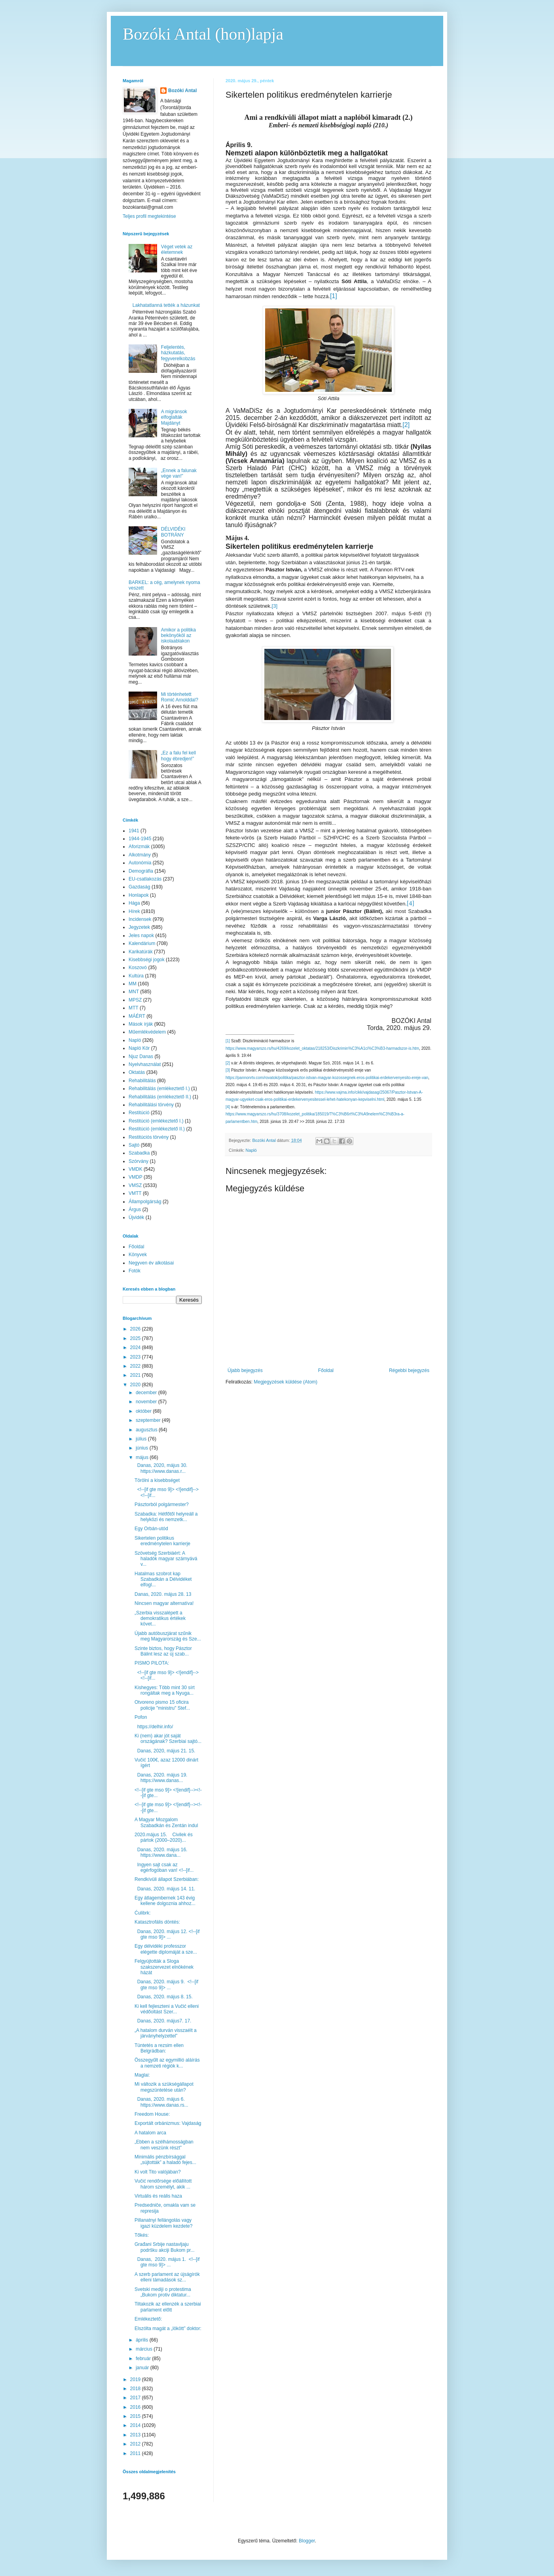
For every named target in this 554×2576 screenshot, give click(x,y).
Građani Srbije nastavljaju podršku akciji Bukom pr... (165, 2247)
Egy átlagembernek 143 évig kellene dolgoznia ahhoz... (165, 1900)
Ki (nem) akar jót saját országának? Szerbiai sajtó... (168, 1738)
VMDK (135, 1169)
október (144, 1411)
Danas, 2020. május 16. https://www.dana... (162, 1852)
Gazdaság (139, 887)
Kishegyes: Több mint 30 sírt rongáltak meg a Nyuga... (165, 1690)
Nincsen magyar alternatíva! (164, 1603)
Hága (134, 903)
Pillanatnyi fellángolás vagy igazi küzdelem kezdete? (163, 2222)
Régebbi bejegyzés (409, 1370)
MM (133, 984)
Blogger (307, 2541)
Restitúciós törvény (149, 1137)
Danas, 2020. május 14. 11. (165, 1889)
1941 (134, 830)
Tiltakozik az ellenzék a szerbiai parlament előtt (168, 2306)
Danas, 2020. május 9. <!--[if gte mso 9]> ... (166, 1984)
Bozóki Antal (182, 90)
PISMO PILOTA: (152, 1663)
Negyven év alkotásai (151, 1263)
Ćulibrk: (143, 1913)
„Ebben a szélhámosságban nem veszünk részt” (164, 2144)
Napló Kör (139, 1048)
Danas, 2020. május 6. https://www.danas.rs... (161, 2101)
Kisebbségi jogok (147, 959)
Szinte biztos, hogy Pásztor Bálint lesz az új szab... (163, 1651)
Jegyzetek (139, 927)
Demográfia (141, 871)
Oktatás (137, 1072)
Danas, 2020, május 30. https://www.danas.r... (161, 1468)
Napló (251, 1150)
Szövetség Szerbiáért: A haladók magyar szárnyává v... (166, 1558)
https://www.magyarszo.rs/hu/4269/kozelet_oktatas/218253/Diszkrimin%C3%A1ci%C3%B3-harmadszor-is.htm (322, 1048)
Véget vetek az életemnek (176, 249)
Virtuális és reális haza (158, 2196)
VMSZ (135, 1185)
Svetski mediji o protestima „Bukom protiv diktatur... (163, 2292)
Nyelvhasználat (145, 1064)
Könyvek (138, 1254)
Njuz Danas (141, 1056)
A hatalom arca (150, 2133)
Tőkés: (142, 2235)
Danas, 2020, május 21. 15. (166, 1751)
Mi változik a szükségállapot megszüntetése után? (164, 2086)
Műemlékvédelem (147, 1032)
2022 (136, 1366)
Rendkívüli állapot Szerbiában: (167, 1879)
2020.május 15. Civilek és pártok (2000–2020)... (164, 1837)
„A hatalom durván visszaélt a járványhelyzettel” (166, 2033)
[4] (228, 1107)
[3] (275, 606)
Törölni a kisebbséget (157, 1480)
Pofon (141, 1717)
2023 (136, 1357)
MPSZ (135, 1000)
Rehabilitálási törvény (151, 1105)
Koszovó (138, 967)
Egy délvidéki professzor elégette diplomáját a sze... (166, 1948)
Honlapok (139, 895)
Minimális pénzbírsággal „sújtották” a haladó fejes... (165, 2159)
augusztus (147, 1430)
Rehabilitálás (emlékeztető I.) (159, 1088)
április (143, 2340)
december (147, 1392)
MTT (133, 1008)
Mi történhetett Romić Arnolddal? (179, 697)
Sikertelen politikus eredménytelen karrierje (162, 1540)
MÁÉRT (137, 1016)
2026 (136, 1329)
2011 (136, 2453)
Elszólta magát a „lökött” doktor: (168, 2328)
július (142, 1439)
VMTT (135, 1193)
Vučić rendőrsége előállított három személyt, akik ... (163, 2183)
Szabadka (139, 1153)
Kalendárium (142, 943)
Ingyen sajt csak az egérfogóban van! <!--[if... (164, 1867)
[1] (228, 1041)
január (143, 2367)
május (143, 1457)
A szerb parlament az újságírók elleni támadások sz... (167, 2277)
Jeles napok (141, 935)
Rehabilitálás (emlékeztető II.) (160, 1097)
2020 (136, 1384)
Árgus (135, 1209)
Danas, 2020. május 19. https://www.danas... (162, 1777)
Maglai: (142, 2075)
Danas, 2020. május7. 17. (163, 2021)
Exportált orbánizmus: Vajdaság (168, 2123)
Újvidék (136, 1217)
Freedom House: (152, 2114)
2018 (136, 2388)
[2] (228, 1063)
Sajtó (134, 1145)
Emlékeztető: (148, 2319)
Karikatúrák (141, 951)
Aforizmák (139, 846)
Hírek (134, 911)
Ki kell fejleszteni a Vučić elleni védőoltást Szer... (167, 2009)
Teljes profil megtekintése (149, 216)
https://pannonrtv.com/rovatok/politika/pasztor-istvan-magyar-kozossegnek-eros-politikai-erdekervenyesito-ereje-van (327, 1077)
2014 (136, 2425)
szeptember (149, 1420)
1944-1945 (140, 838)
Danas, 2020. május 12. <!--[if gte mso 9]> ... (167, 1934)
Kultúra (136, 976)
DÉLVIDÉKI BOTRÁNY (173, 531)
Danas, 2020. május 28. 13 (163, 1594)
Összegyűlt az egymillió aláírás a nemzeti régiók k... (167, 2062)
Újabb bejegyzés (245, 1370)
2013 (136, 2435)
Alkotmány (140, 855)
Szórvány (138, 1161)
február (144, 2358)
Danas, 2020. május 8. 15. (164, 1997)
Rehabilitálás (142, 1080)
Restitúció (139, 1112)
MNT (134, 991)
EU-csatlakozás (145, 879)
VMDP (135, 1177)
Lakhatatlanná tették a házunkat (166, 305)
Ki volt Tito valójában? (158, 2172)
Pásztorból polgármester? (162, 1504)
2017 (136, 2397)
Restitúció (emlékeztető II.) (157, 1129)
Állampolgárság (145, 1201)
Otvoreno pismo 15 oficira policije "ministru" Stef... (162, 1704)
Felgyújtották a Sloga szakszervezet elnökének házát (164, 1966)
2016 (136, 2407)
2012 (136, 2444)
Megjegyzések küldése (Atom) (285, 1382)
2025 (136, 1338)
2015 (136, 2416)
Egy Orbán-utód (151, 1528)
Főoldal (326, 1370)
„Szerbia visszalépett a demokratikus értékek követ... (160, 1618)
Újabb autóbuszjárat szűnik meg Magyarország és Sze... (168, 1636)
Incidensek (140, 919)
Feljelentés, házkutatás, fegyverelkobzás (178, 352)
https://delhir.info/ (154, 1726)
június (143, 1448)
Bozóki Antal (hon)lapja (203, 34)
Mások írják (141, 1024)
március (145, 2349)
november (147, 1401)
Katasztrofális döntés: (157, 1922)
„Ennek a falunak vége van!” (179, 473)
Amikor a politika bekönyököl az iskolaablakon (178, 635)
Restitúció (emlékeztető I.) (156, 1121)
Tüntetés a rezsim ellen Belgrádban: (159, 2048)
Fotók (134, 1271)
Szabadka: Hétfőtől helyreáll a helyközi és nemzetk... (166, 1516)
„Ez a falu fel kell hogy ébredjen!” (178, 755)
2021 (136, 1375)
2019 (136, 2379)
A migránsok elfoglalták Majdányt (174, 417)
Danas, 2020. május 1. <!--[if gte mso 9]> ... (167, 2262)
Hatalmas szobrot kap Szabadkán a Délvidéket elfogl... (163, 1579)
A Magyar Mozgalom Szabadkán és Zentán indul (166, 1822)
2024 (136, 1347)
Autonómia (140, 863)
